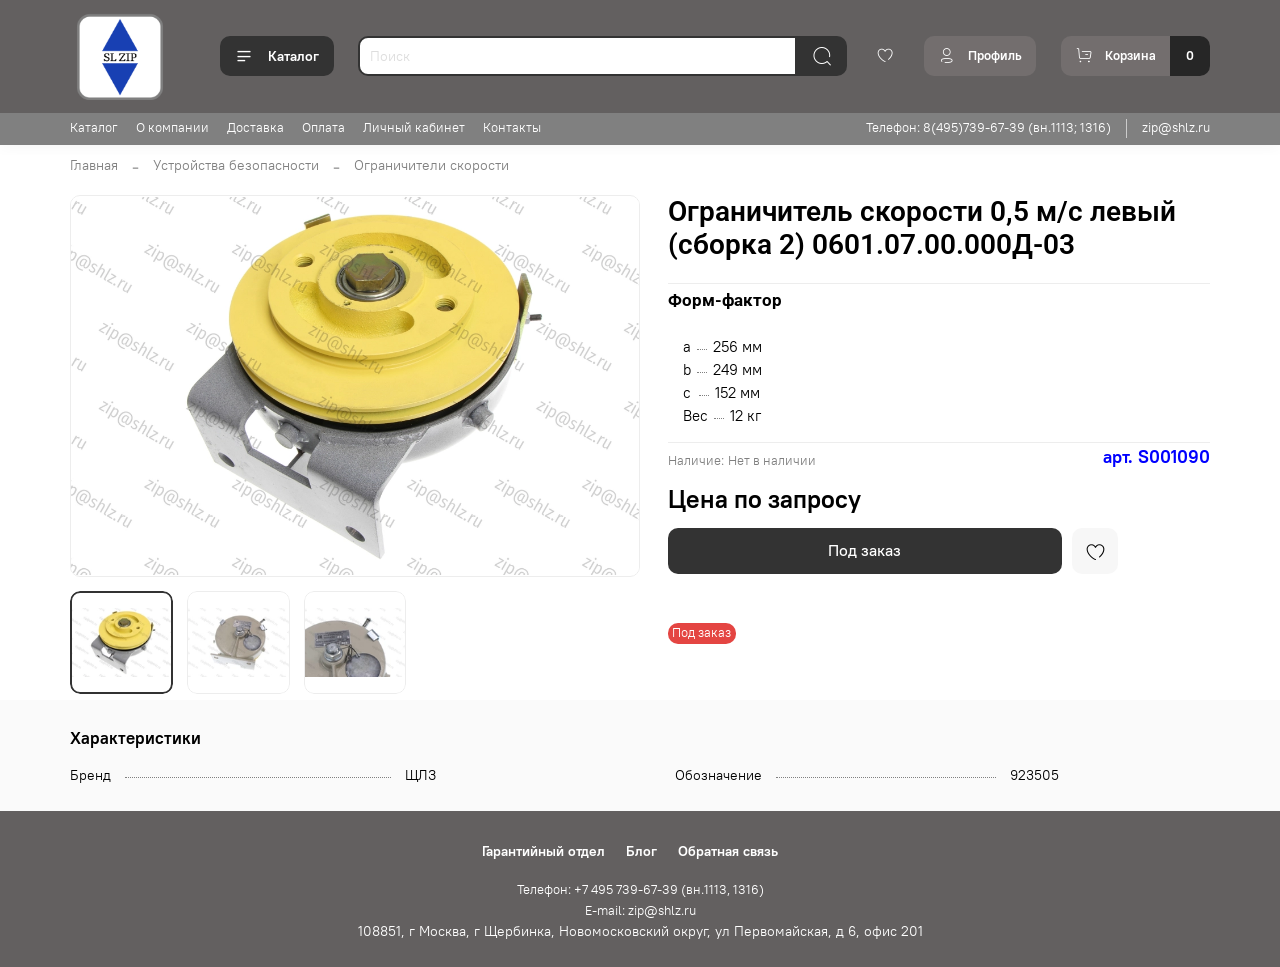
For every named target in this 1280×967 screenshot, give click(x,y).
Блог (641, 851)
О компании (172, 127)
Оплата (323, 127)
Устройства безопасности (236, 165)
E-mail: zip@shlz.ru (640, 910)
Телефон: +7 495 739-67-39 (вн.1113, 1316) (640, 889)
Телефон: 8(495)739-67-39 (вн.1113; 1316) (988, 127)
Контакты (512, 127)
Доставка (255, 127)
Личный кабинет (414, 127)
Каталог (277, 56)
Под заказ (864, 550)
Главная (94, 165)
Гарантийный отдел (543, 851)
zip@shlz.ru (1176, 127)
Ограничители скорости (431, 165)
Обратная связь (728, 851)
